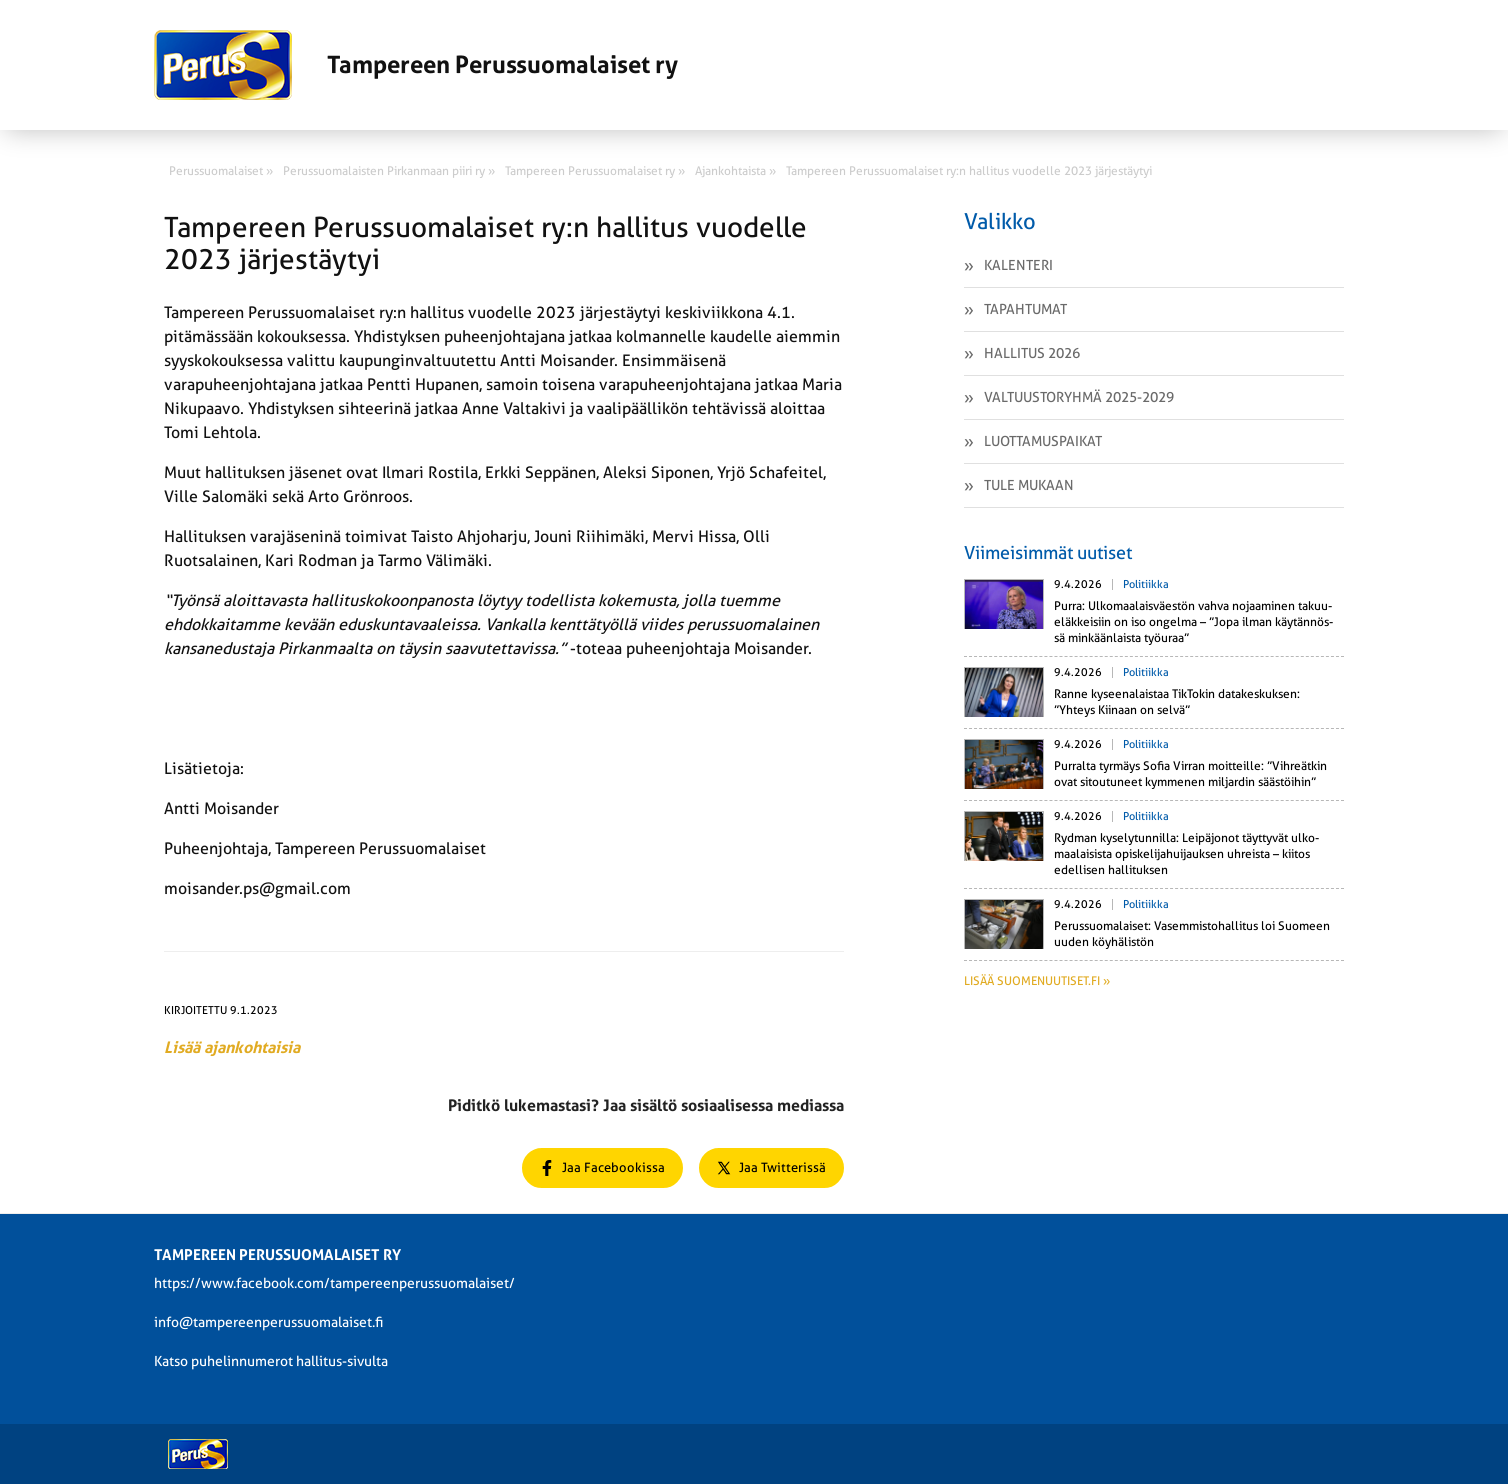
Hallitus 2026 (1032, 353)
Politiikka (1146, 584)
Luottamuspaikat (1043, 441)
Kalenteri (1018, 265)
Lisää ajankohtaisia (232, 1047)
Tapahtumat (1025, 309)
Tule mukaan (1029, 485)
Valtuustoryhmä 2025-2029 (1079, 397)
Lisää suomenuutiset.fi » (1037, 981)
